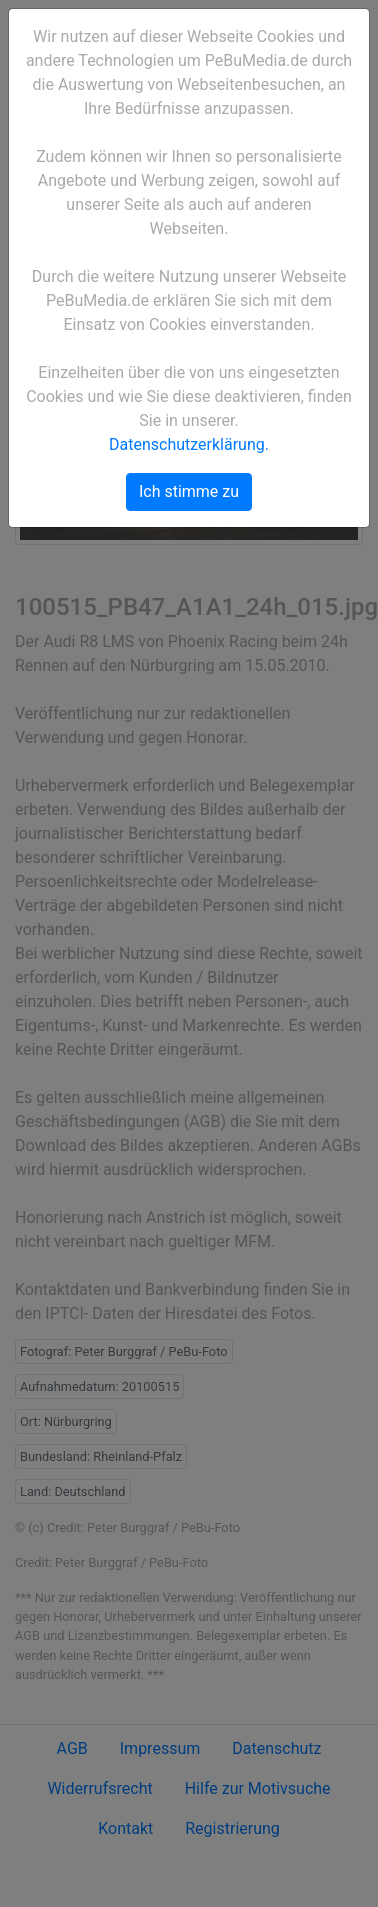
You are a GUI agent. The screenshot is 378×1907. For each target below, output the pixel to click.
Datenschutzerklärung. (189, 444)
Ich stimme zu (189, 491)
